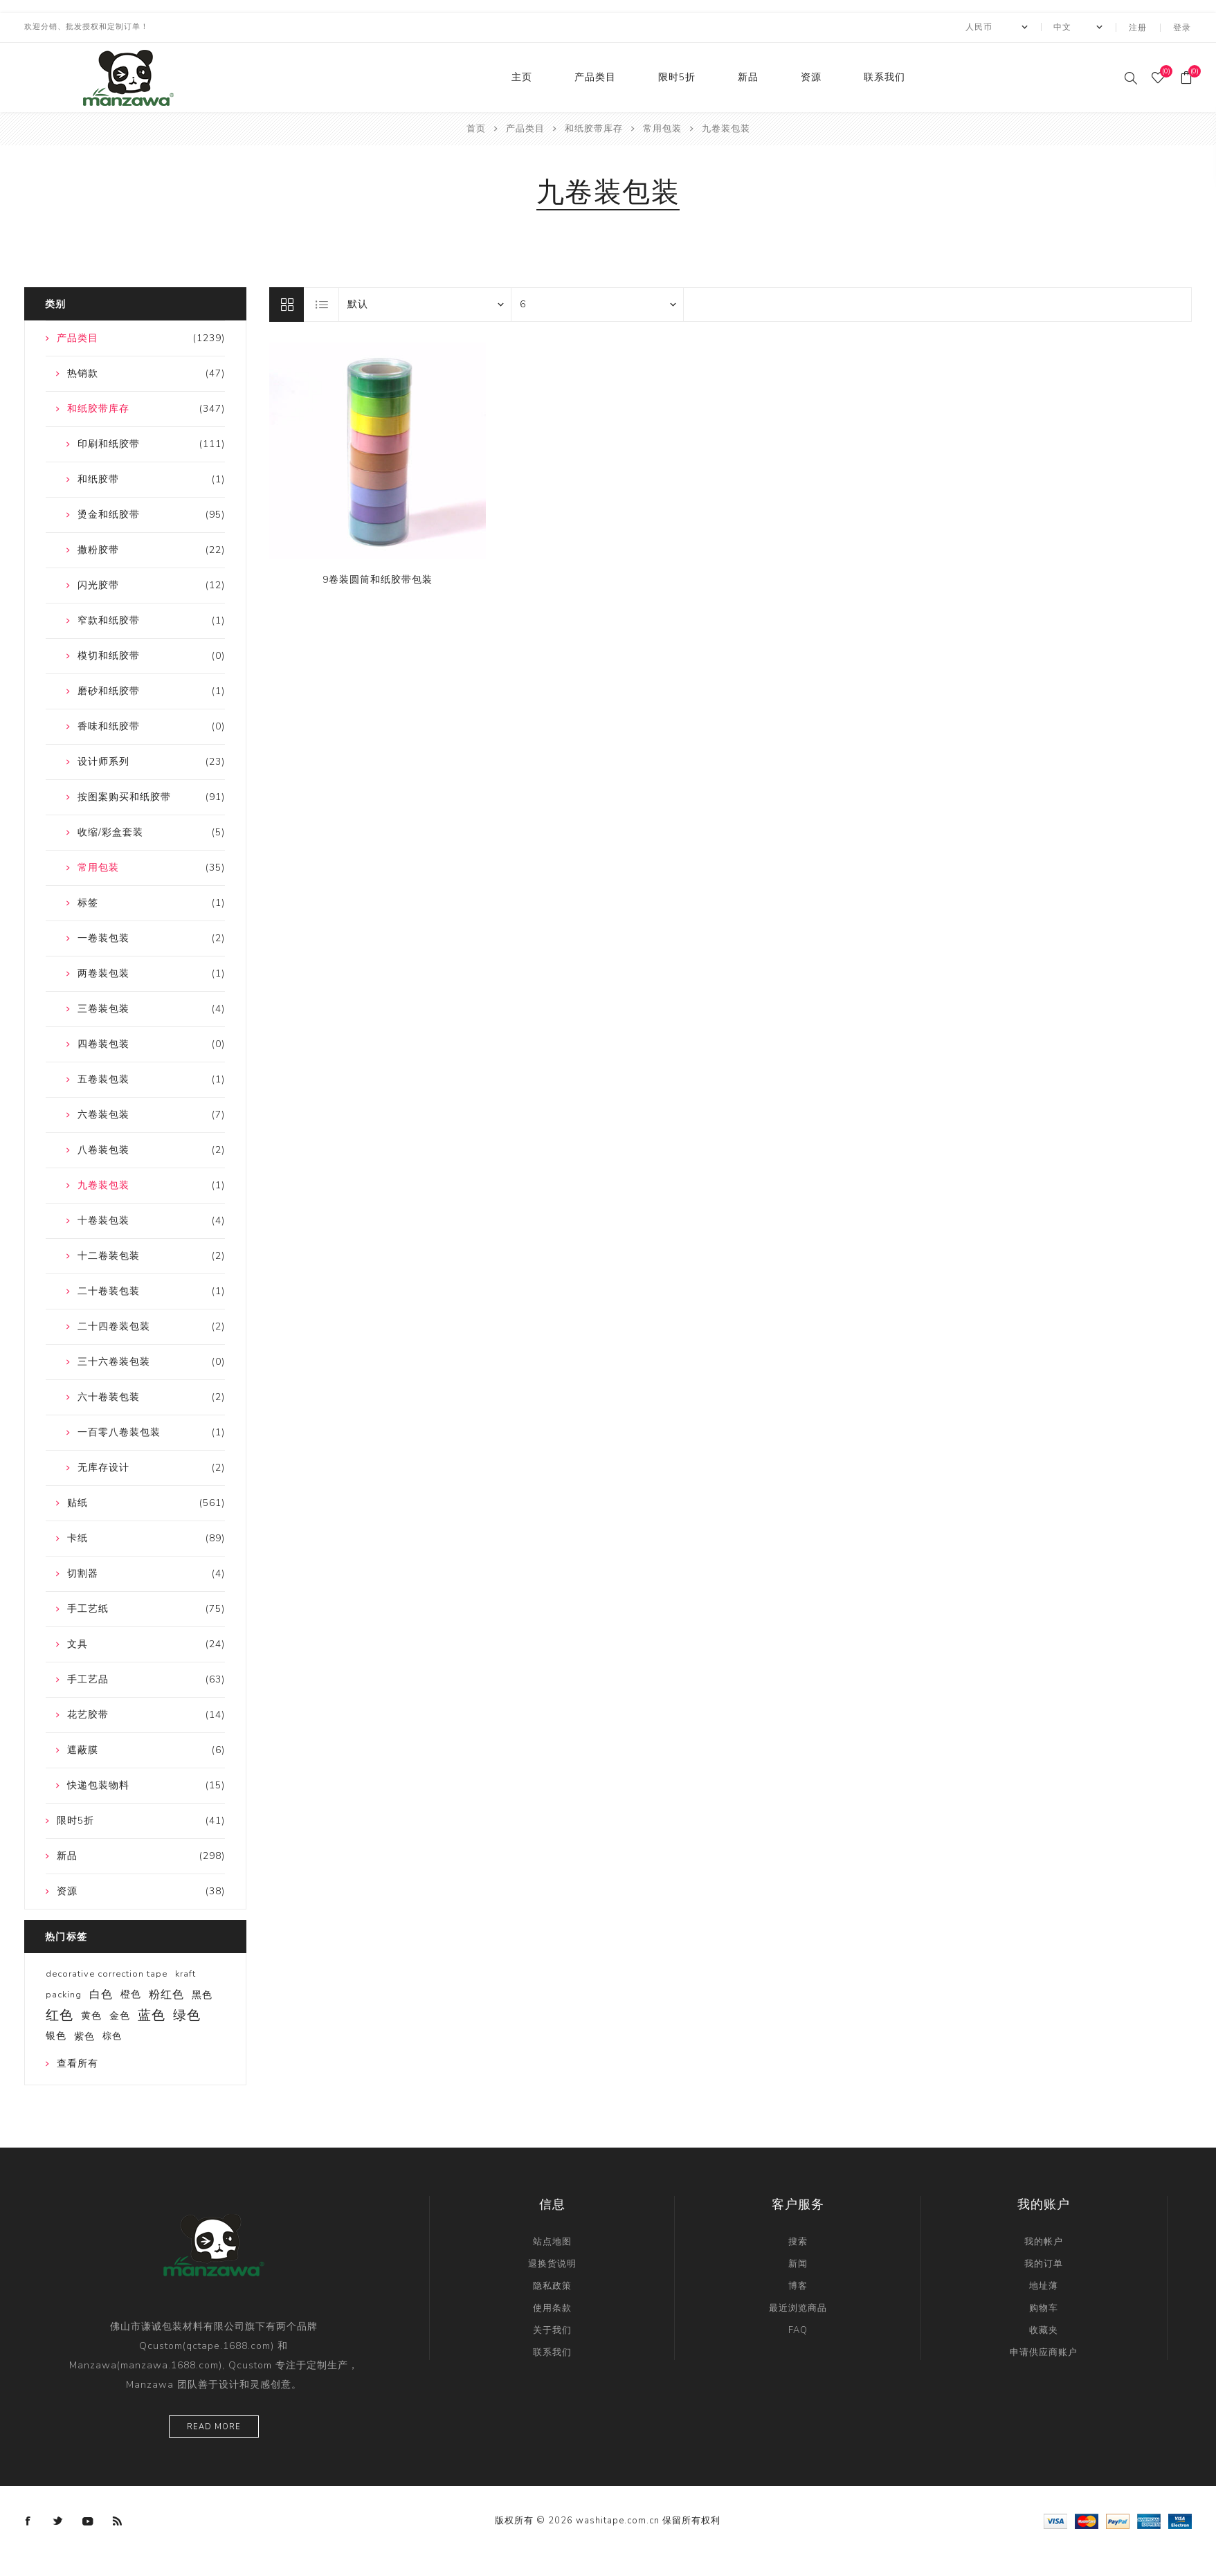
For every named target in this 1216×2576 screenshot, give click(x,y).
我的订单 (1043, 2262)
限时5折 (677, 76)
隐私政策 (552, 2284)
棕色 (112, 2035)
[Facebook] (28, 2520)
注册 (1139, 27)
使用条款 (552, 2307)
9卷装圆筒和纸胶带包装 (378, 578)
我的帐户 (1043, 2240)
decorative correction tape (106, 1972)
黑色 (202, 1993)
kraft (185, 1972)
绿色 (187, 2014)
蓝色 (151, 2014)
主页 (521, 76)
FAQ (798, 2329)
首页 (476, 127)
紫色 (84, 2035)
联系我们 (884, 76)
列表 (322, 303)
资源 (811, 76)
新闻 (798, 2262)
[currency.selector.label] (997, 27)
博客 (798, 2284)
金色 (119, 2014)
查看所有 (77, 2062)
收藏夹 (1043, 2329)
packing (64, 1993)
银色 (56, 2034)
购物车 (1043, 2307)
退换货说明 (552, 2262)
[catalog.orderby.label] (424, 303)
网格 (286, 303)
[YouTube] (88, 2520)
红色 (59, 2014)
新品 (748, 76)
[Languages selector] (1078, 27)
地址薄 (1043, 2284)
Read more (214, 2425)
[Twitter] (58, 2520)
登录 (1183, 27)
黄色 (91, 2014)
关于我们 (552, 2329)
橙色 (130, 1992)
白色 (101, 1993)
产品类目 (595, 76)
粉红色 (166, 1993)
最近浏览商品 (798, 2307)
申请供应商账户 (1044, 2351)
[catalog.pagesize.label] (597, 303)
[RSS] (118, 2520)
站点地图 (552, 2240)
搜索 (798, 2240)
